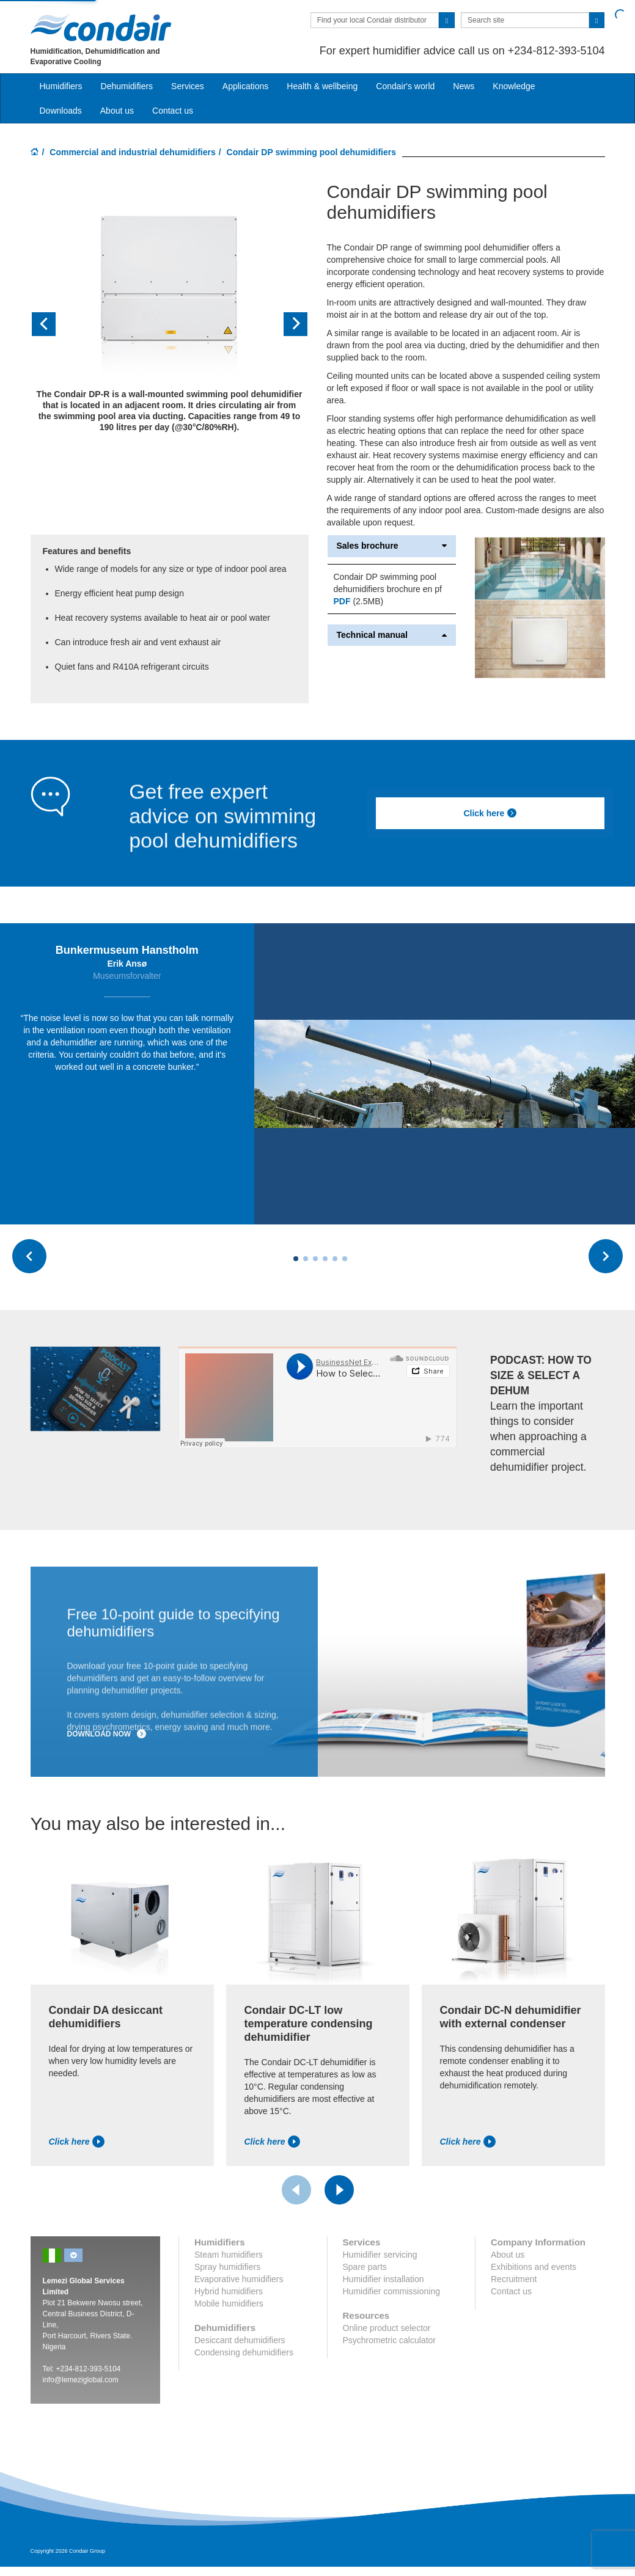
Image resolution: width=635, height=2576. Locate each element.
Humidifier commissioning (392, 2294)
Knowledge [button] (514, 86)
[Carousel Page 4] (325, 1262)
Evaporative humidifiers (239, 2282)
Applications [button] (245, 86)
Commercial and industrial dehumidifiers (133, 152)
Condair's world (405, 86)
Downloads (61, 110)
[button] (51, 324)
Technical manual (392, 635)
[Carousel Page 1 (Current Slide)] (295, 1262)
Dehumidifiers (127, 86)
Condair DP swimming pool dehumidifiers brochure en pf (388, 583)
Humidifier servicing (380, 2258)
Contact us (172, 110)
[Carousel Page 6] (344, 1262)
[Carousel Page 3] (315, 1262)
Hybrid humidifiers (228, 2294)
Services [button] (187, 86)
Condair (101, 27)
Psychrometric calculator (389, 2343)
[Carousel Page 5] (334, 1262)
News (463, 86)
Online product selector (387, 2331)
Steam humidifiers (228, 2258)
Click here (490, 813)
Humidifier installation (383, 2282)
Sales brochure (392, 546)
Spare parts (365, 2270)
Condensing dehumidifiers (243, 2355)
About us (117, 110)
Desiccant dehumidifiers (239, 2343)
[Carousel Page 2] (305, 1262)
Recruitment (514, 2282)
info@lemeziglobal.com (81, 2383)
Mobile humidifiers (228, 2306)
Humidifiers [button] (61, 86)
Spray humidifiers (227, 2270)
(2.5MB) (359, 601)
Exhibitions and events (533, 2270)
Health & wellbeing (322, 86)
